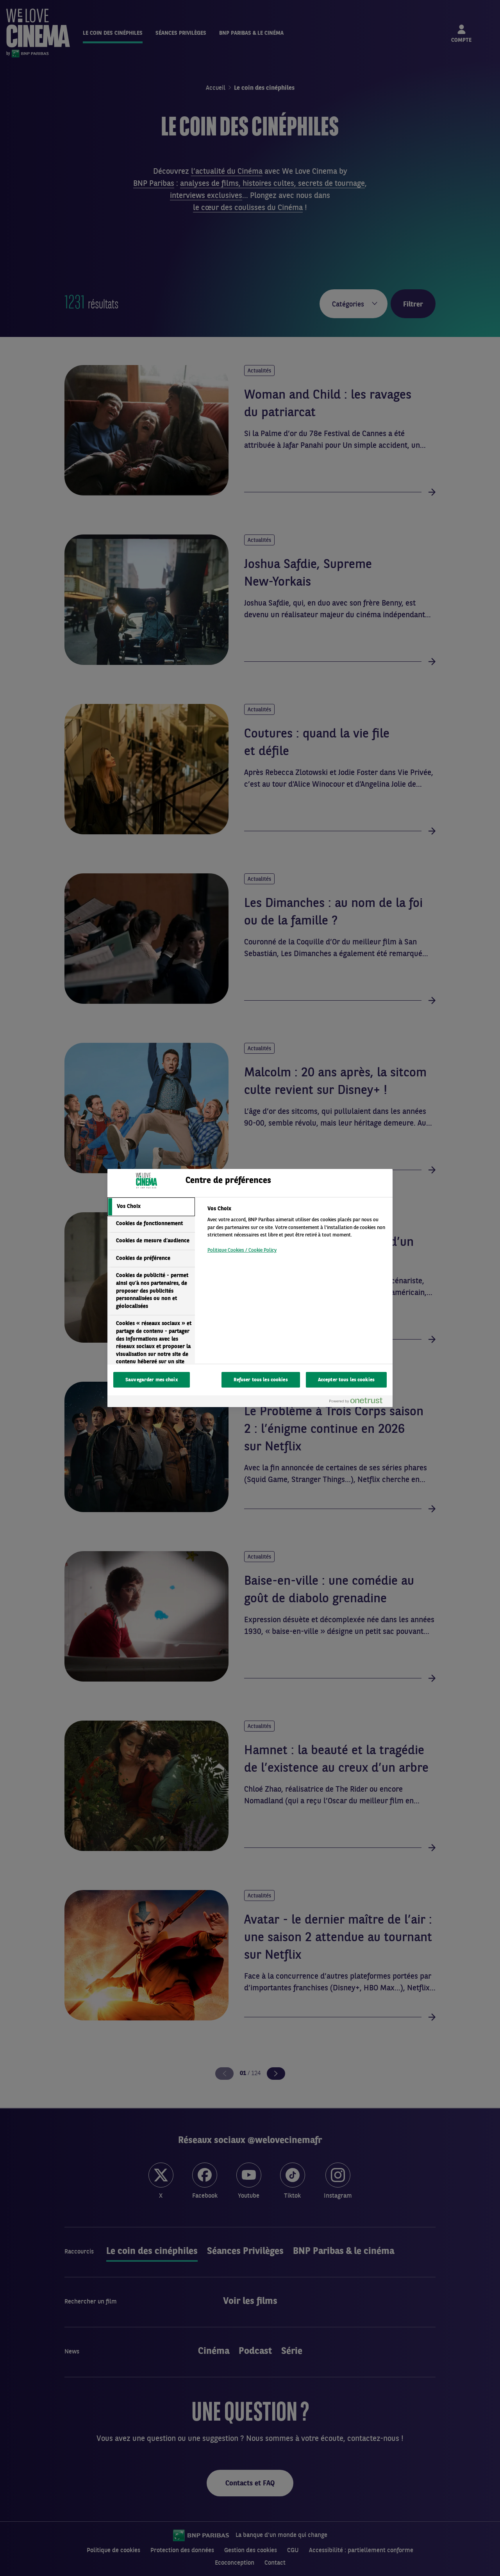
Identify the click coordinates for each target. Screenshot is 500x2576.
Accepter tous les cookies (346, 1379)
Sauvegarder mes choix (151, 1379)
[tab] (151, 1206)
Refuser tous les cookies (261, 1379)
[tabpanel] (297, 1231)
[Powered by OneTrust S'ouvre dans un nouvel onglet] (359, 1402)
